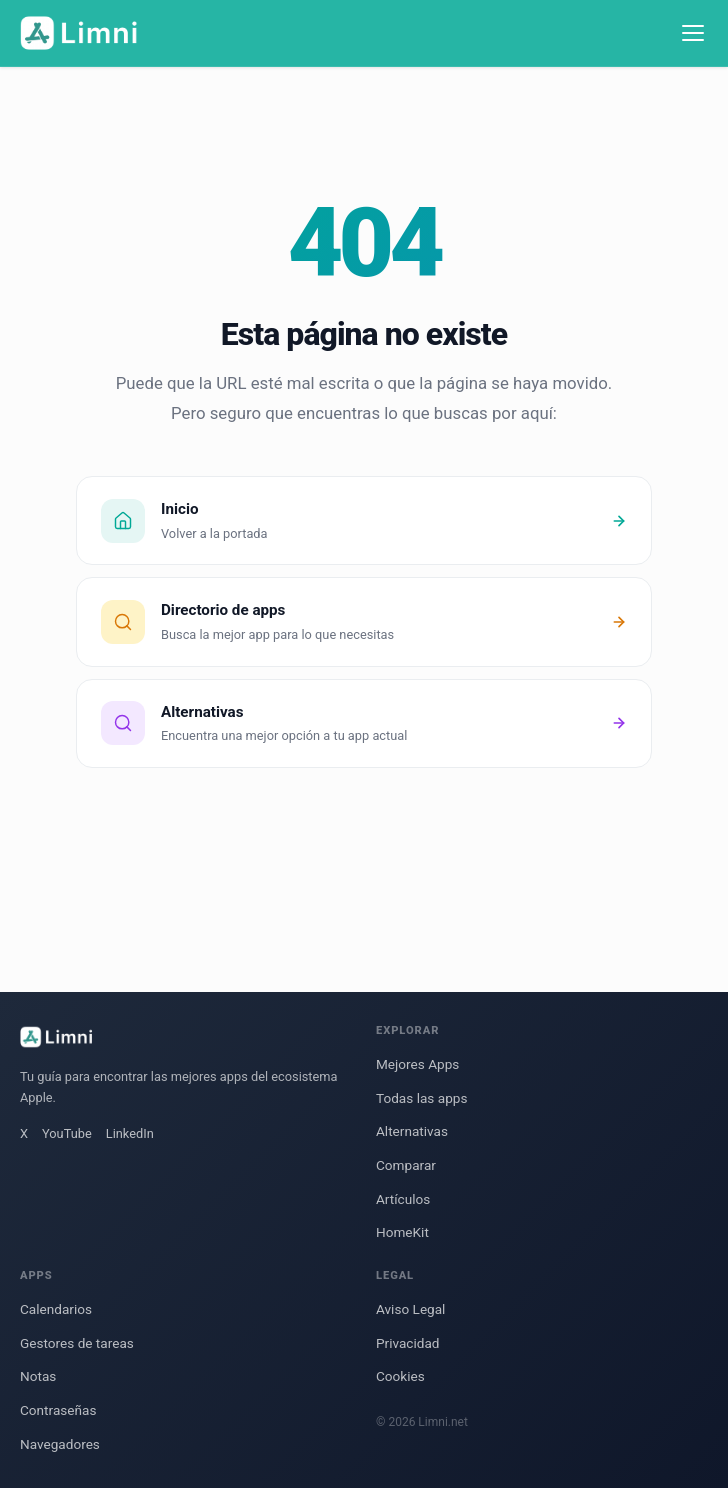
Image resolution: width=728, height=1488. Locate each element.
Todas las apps (421, 1098)
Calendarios (56, 1309)
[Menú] (693, 33)
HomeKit (402, 1232)
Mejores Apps (417, 1064)
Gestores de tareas (77, 1343)
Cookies (400, 1376)
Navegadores (60, 1444)
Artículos (403, 1199)
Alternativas (412, 1131)
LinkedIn (130, 1133)
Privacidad (408, 1343)
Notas (38, 1376)
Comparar (406, 1165)
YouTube (67, 1133)
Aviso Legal (410, 1309)
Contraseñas (58, 1410)
